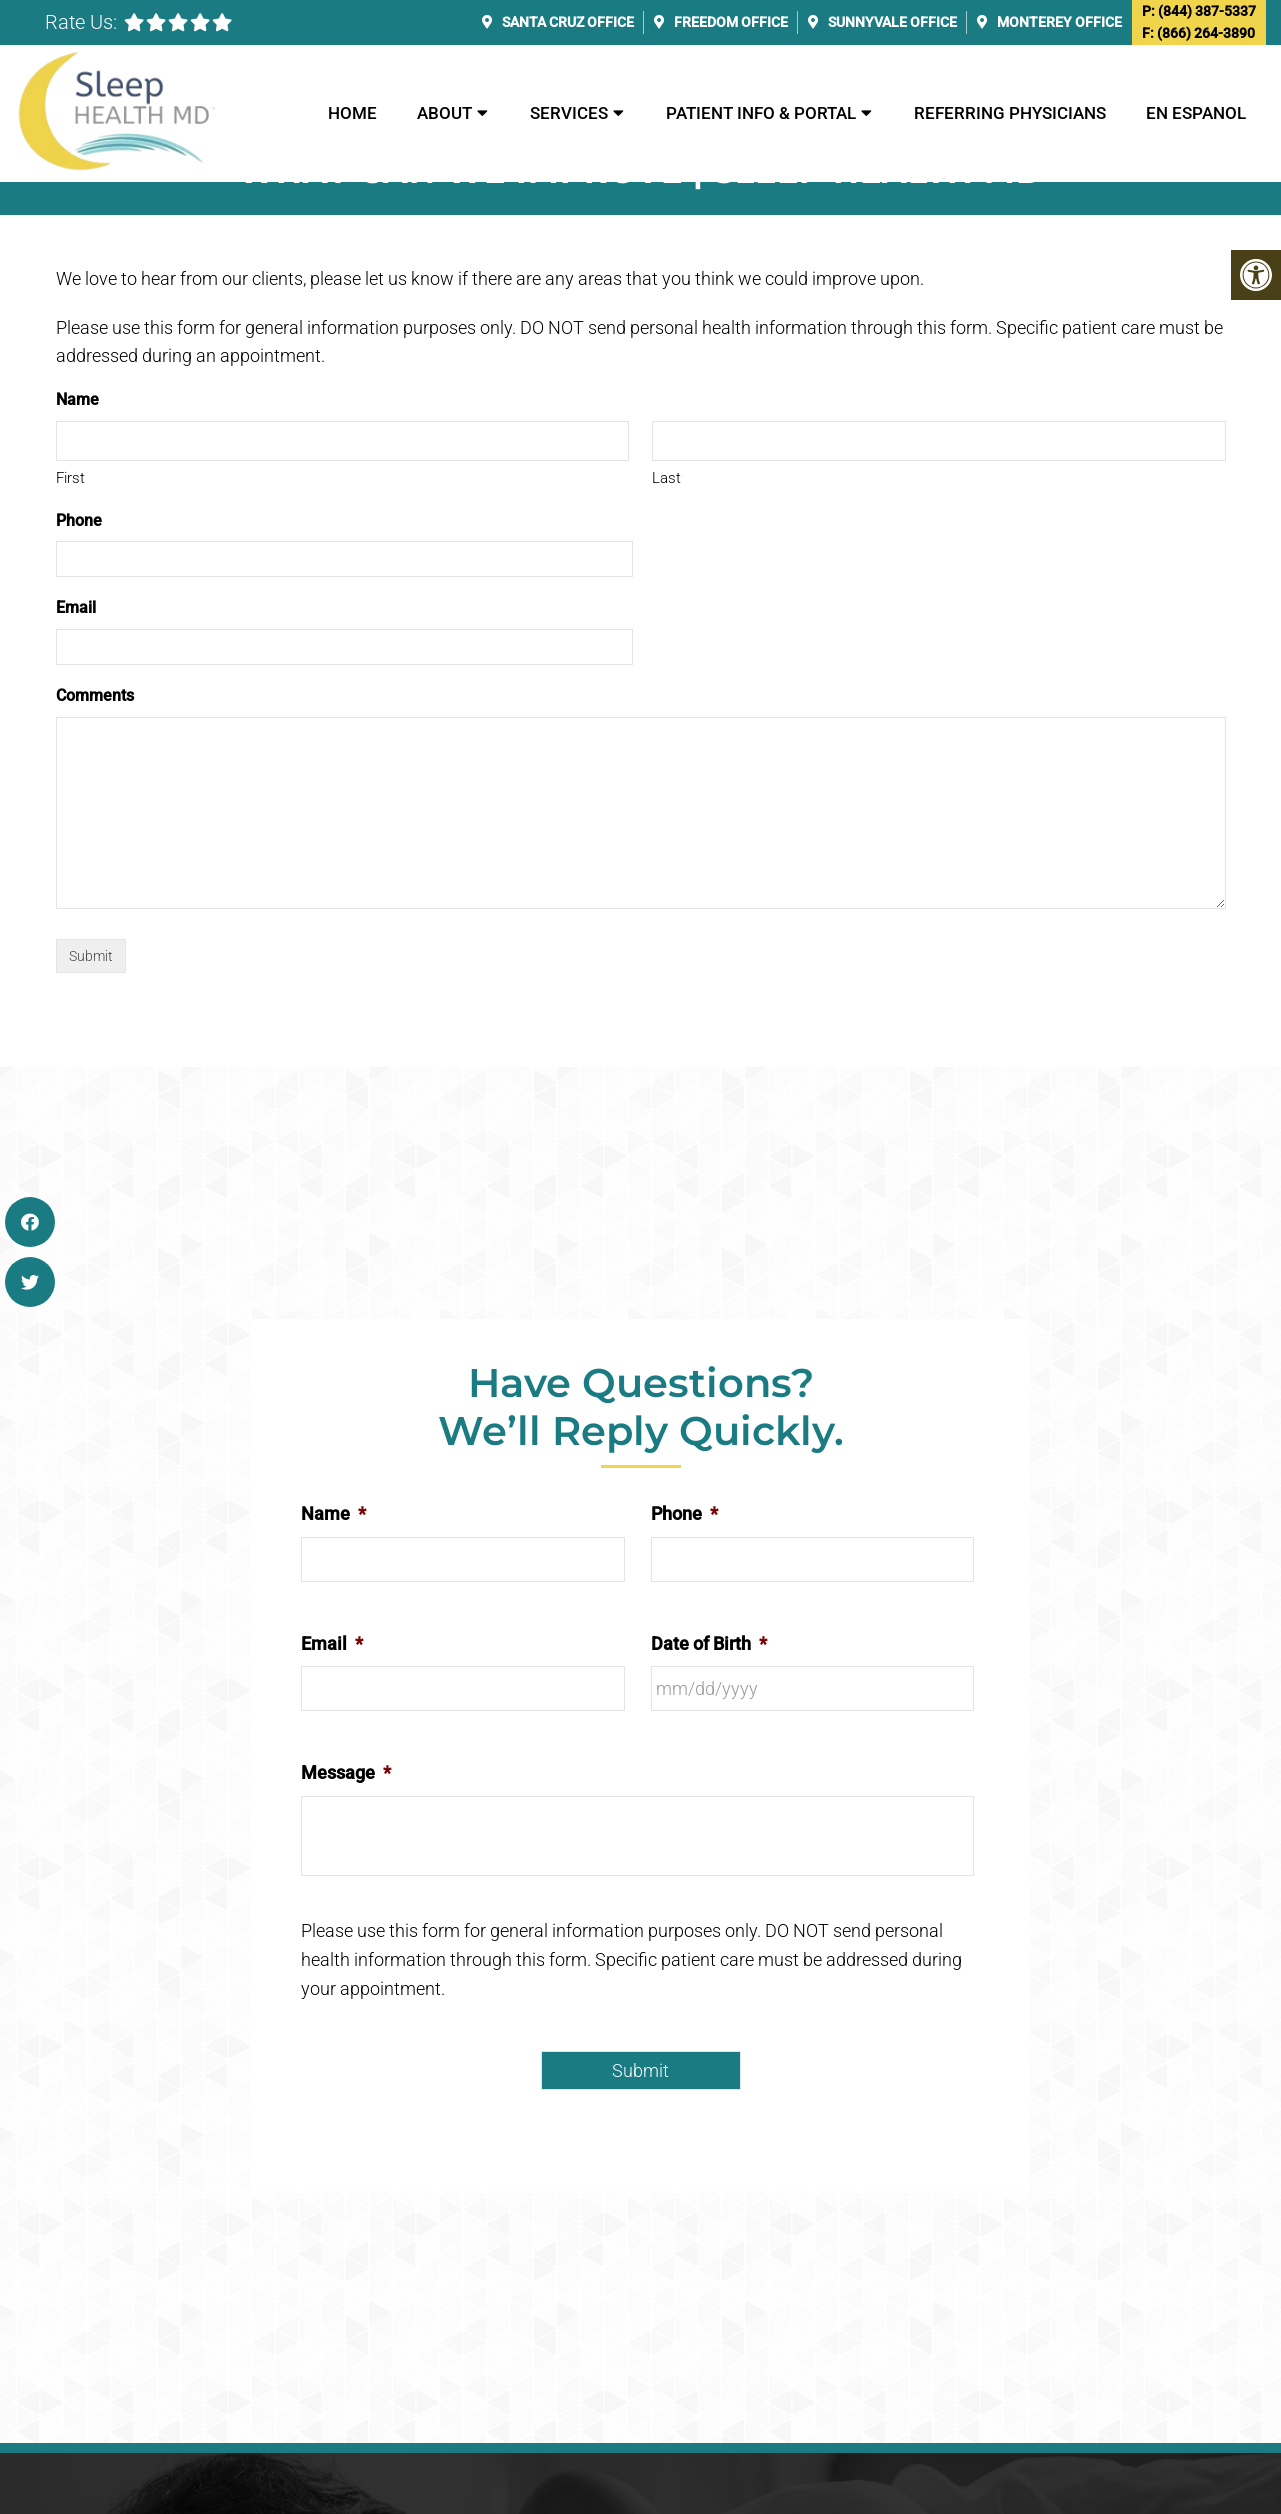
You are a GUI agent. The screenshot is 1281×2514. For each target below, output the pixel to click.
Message (346, 1772)
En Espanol (1196, 113)
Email (76, 607)
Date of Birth (709, 1643)
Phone (79, 520)
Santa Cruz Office (566, 22)
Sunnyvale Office (891, 22)
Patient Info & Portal (761, 113)
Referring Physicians (1010, 113)
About (444, 113)
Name (333, 1513)
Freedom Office (729, 22)
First (70, 478)
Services (569, 113)
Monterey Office (1058, 22)
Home (352, 113)
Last (666, 478)
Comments (95, 695)
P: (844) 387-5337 (1199, 11)
